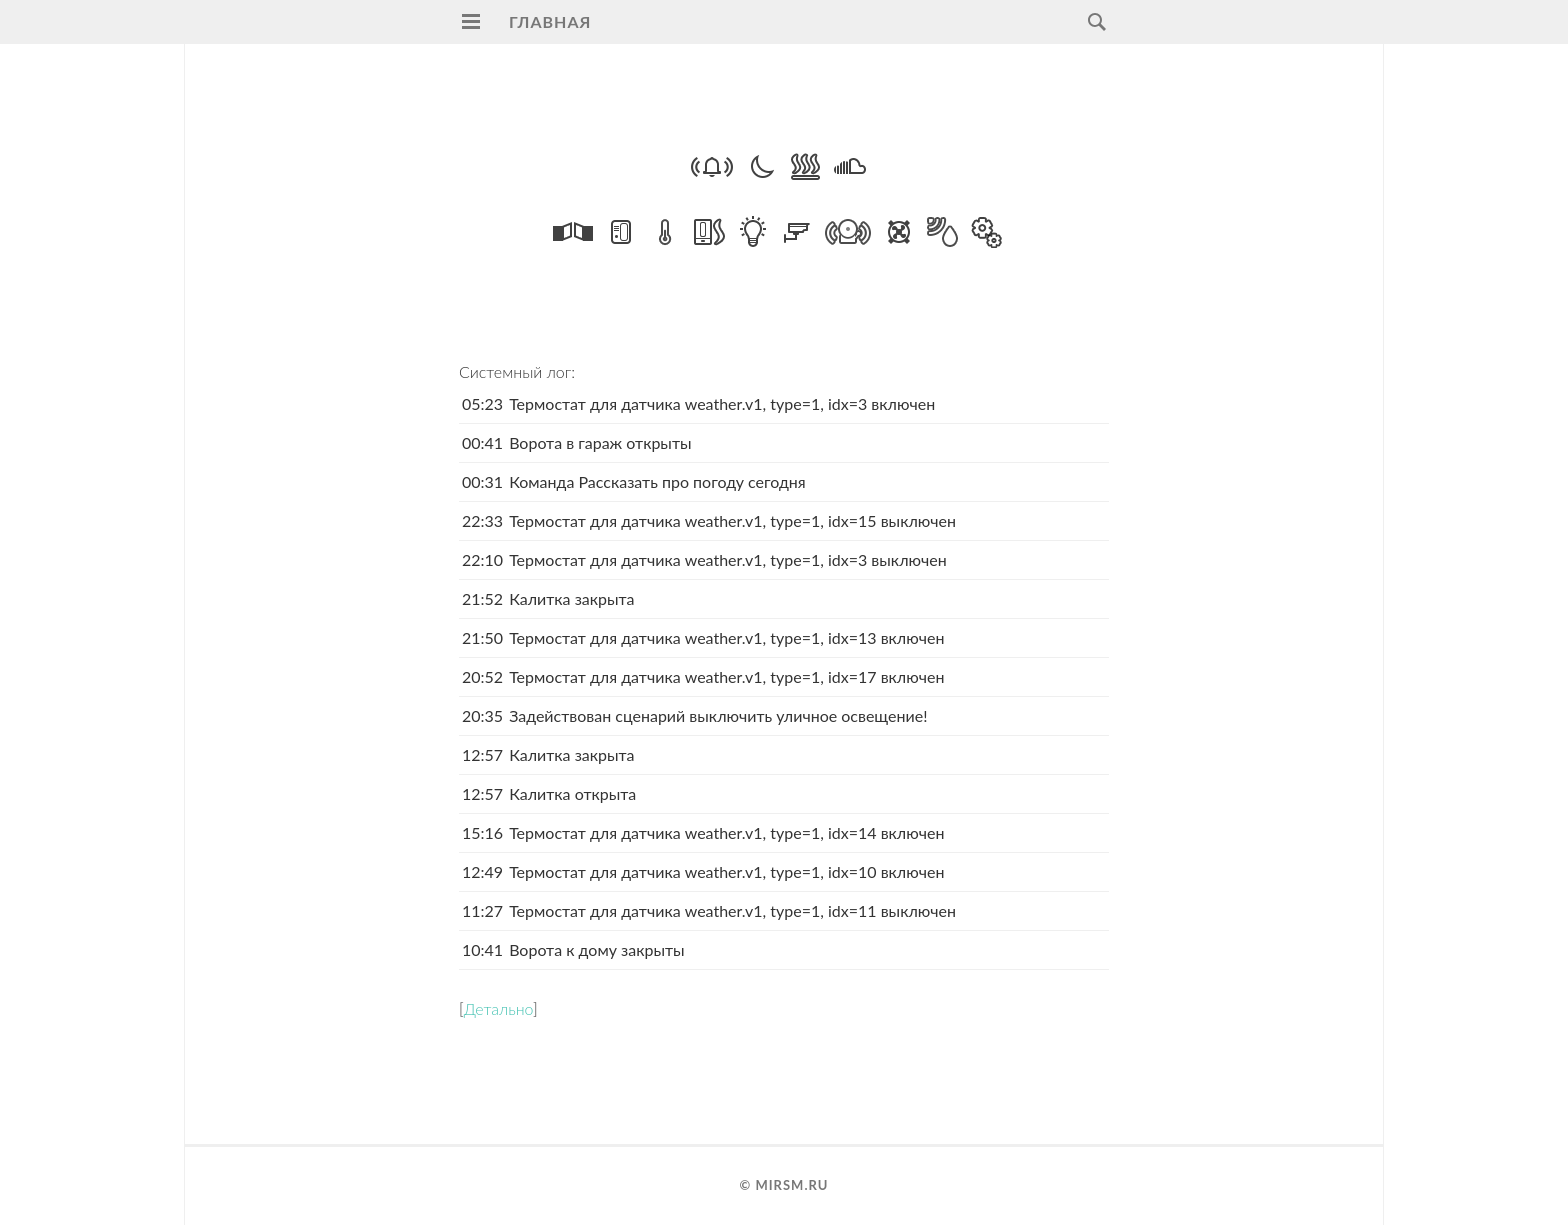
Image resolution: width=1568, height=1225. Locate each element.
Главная (550, 21)
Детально (498, 1008)
